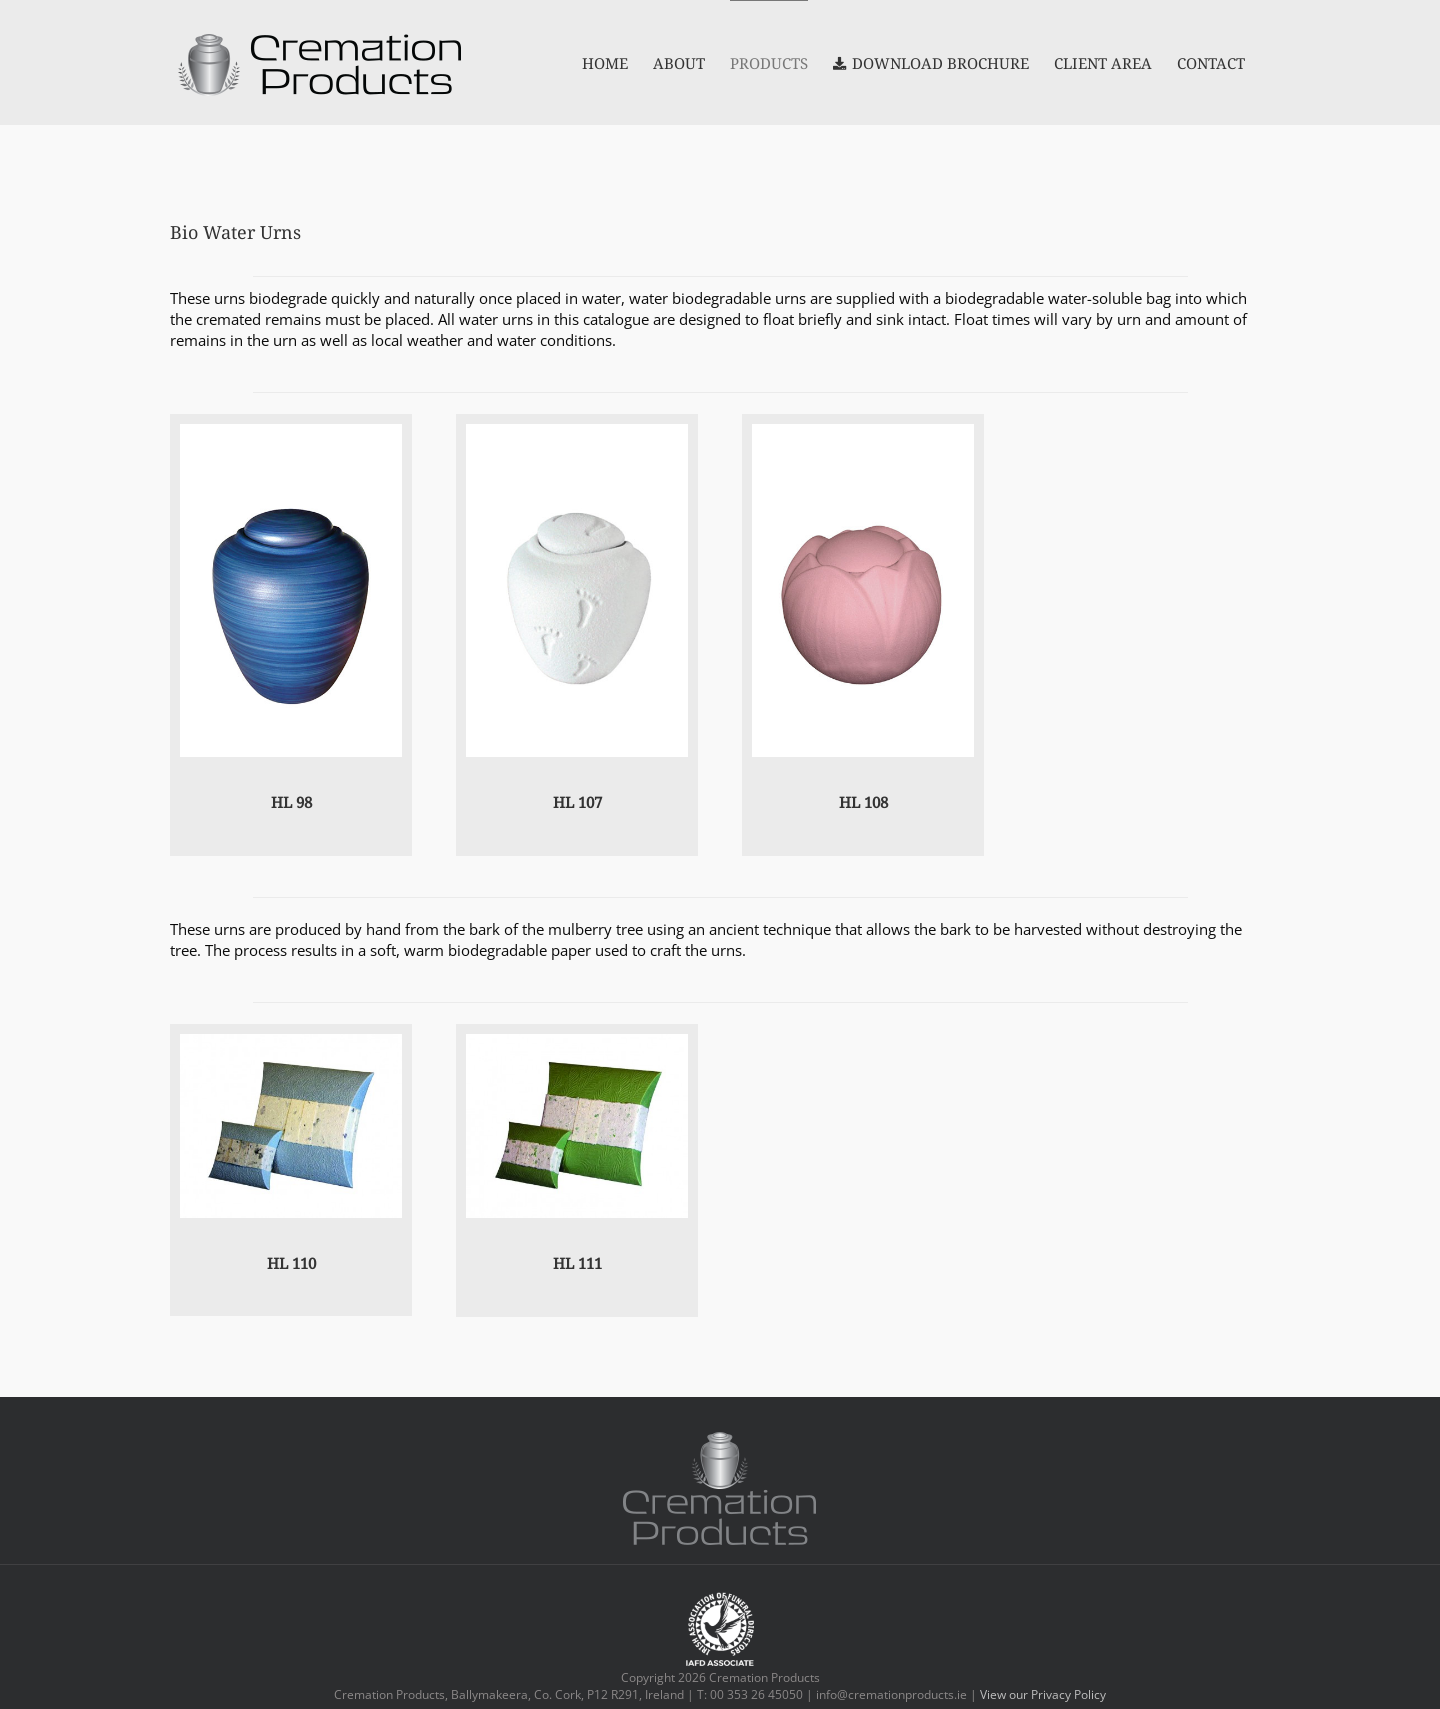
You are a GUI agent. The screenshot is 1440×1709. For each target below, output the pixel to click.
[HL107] (577, 431)
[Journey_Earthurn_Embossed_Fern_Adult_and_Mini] (577, 1041)
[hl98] (291, 431)
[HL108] (863, 431)
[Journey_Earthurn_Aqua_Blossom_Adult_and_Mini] (291, 1041)
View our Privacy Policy (1043, 1694)
